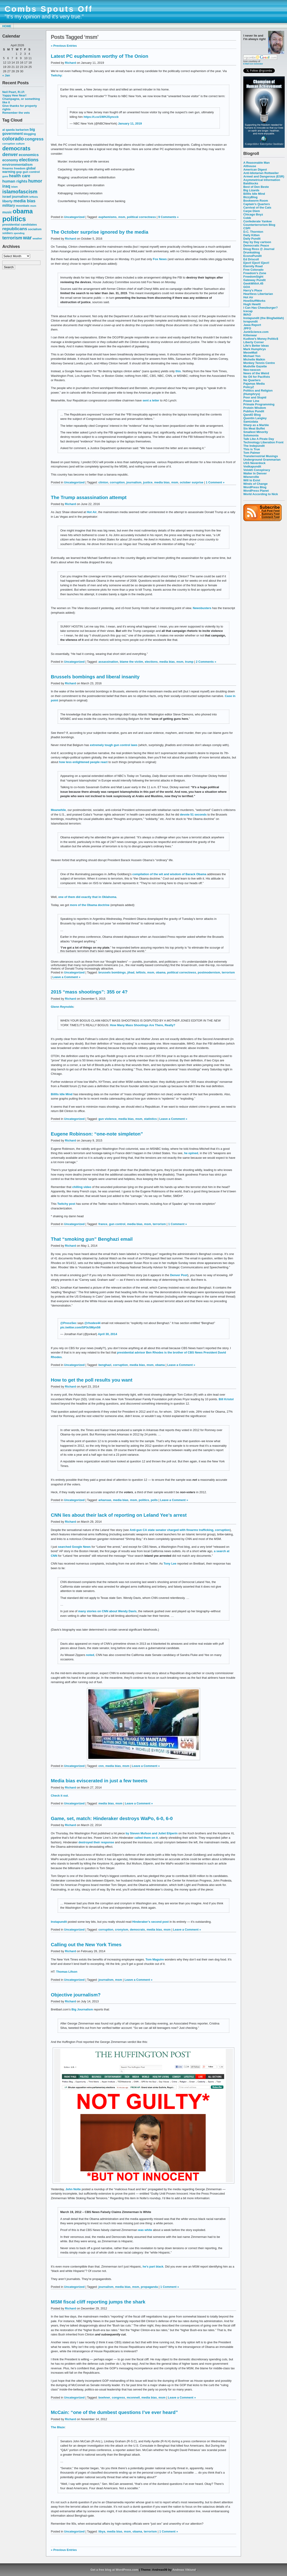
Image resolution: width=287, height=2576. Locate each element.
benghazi (104, 1365)
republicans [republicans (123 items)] (14, 228)
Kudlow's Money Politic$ (260, 338)
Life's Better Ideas (256, 345)
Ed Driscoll (251, 259)
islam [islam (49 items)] (14, 186)
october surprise (191, 482)
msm (121, 217)
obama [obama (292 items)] (23, 211)
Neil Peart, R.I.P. (13, 92)
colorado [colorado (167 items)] (13, 139)
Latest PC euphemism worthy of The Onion (99, 56)
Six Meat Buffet (254, 428)
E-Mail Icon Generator (253, 64)
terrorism (228, 972)
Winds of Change (255, 483)
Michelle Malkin (254, 359)
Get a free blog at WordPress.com (114, 2569)
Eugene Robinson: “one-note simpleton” (97, 1133)
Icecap (248, 311)
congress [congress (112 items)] (34, 138)
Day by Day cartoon (257, 242)
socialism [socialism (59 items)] (35, 229)
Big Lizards (251, 190)
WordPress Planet (256, 490)
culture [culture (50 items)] (20, 143)
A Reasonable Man (256, 162)
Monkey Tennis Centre (259, 363)
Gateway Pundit (254, 280)
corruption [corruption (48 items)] (8, 143)
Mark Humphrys (254, 349)
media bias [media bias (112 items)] (24, 200)
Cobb (247, 218)
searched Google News (74, 1546)
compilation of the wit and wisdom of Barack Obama (169, 874)
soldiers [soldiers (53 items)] (7, 233)
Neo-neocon (252, 370)
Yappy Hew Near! (14, 95)
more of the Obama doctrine (90, 905)
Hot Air (248, 297)
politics (144, 1500)
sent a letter (151, 400)
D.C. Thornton (253, 231)
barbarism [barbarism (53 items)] (22, 129)
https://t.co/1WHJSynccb (100, 117)
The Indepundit (254, 445)
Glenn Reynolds (62, 1006)
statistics (150, 1119)
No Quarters (252, 380)
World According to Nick (260, 494)
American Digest (255, 169)
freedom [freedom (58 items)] (19, 168)
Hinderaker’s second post (150, 1921)
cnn (101, 1766)
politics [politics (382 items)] (14, 219)
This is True (251, 449)
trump (189, 661)
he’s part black (153, 2266)
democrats (137, 1929)
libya (101, 2531)
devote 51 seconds (193, 814)
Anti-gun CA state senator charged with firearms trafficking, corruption (180, 1530)
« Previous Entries (64, 45)
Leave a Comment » (66, 977)
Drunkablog (251, 252)
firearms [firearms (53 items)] (7, 168)
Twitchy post (66, 1203)
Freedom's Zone (254, 273)
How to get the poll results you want (91, 1379)
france (102, 1224)
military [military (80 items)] (8, 205)
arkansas (104, 1500)
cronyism (121, 1929)
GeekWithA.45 (253, 283)
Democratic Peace (256, 245)
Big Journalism (82, 2009)
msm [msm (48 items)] (33, 205)
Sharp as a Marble (256, 425)
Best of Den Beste (256, 187)
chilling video (81, 1187)
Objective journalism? (75, 1994)
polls (154, 1500)
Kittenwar (250, 335)
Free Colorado (253, 269)
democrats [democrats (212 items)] (16, 148)
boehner (104, 2397)
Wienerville (251, 477)
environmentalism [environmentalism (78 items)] (17, 164)
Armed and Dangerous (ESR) (263, 176)
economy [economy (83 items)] (10, 160)
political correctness (141, 217)
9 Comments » (168, 217)
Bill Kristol (226, 1399)
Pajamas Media (254, 383)
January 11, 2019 (130, 123)
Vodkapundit (252, 466)
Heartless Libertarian (258, 294)
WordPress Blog (255, 487)
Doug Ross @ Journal (258, 249)
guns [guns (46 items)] (5, 176)
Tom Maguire (155, 1959)
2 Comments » (206, 661)
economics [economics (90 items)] (29, 155)
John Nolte (73, 2189)
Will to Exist (251, 480)
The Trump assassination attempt (88, 497)
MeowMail (250, 352)
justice (147, 482)
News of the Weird (256, 373)
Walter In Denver (255, 473)
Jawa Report (252, 325)
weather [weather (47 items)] (37, 238)
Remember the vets (16, 112)
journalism (134, 482)
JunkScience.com (255, 332)
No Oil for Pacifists (256, 376)
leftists (141, 972)
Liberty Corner (253, 342)
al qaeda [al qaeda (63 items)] (8, 129)
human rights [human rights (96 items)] (14, 181)
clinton (103, 482)
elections (151, 661)
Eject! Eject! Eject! (256, 262)
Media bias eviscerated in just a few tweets (99, 1780)
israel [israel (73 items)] (6, 196)
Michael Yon (251, 356)
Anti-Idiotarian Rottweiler (261, 173)
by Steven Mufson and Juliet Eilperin (152, 1833)
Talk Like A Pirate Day (258, 439)
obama (161, 972)
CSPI (246, 228)
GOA (246, 287)
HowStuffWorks (254, 300)
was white (145, 2230)
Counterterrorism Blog (259, 225)
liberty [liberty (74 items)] (7, 201)
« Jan (6, 75)
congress (118, 2397)
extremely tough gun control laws (114, 745)
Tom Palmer (251, 452)
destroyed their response (96, 1842)
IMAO (247, 314)
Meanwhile (58, 810)
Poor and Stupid (254, 397)
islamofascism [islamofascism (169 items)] (19, 192)
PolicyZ (248, 387)
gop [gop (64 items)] (19, 172)
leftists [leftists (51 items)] (33, 196)
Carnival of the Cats (257, 207)
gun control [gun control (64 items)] (31, 172)
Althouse (249, 166)
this (178, 371)
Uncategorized (74, 217)
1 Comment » (215, 482)
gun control (117, 1224)
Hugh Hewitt (252, 304)
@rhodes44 (92, 1323)
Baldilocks (250, 183)
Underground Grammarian (262, 459)
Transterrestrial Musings (260, 456)
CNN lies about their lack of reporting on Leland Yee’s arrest (119, 1515)
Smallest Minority (255, 432)
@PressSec (68, 1323)
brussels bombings (112, 972)
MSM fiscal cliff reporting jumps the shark (98, 2301)
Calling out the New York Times (86, 1944)
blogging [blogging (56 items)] (30, 134)
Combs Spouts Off (49, 9)
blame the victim (131, 661)
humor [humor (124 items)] (35, 180)
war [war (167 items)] (27, 238)
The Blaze (58, 2427)
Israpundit (250, 321)
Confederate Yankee (257, 221)
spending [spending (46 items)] (19, 233)
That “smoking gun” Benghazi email (92, 1239)
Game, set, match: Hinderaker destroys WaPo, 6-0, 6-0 (112, 1818)
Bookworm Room (255, 200)
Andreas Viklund (184, 2569)
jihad (130, 972)
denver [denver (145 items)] (10, 154)
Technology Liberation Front (263, 442)
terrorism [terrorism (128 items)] (12, 237)
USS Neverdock (254, 463)
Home (6, 26)
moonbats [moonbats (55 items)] (22, 205)
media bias (161, 482)
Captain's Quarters (256, 204)
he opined (191, 1153)
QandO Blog (252, 414)
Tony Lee (170, 1563)
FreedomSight (253, 276)
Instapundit (59, 1921)
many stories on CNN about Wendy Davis (107, 1611)
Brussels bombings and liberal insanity (95, 676)
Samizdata (250, 421)
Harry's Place (252, 290)
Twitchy (56, 75)
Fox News (160, 259)
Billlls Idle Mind (254, 193)
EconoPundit (252, 256)
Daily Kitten (251, 235)
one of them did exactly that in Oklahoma (87, 897)
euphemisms (107, 217)
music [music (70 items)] (7, 212)
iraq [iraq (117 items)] (6, 186)
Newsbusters (202, 608)
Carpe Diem (251, 211)
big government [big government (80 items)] (18, 132)
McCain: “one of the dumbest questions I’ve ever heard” (114, 2412)
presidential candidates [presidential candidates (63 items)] (19, 224)
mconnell (133, 2397)
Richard (70, 62)
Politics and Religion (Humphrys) (258, 392)
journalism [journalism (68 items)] (20, 196)
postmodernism (209, 972)
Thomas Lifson (66, 1971)
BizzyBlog (250, 197)
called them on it (146, 1837)
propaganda (149, 2286)
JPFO (247, 328)
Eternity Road (253, 266)
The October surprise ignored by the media (99, 232)
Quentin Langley (255, 418)
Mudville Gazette (255, 366)
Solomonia (250, 435)
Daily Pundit (252, 238)
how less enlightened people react (83, 762)
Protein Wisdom (254, 407)
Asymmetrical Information (261, 180)
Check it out (59, 1795)
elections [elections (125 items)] (28, 159)
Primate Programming (258, 404)
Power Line (251, 401)
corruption (117, 482)
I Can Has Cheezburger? (260, 307)
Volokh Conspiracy (256, 470)
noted (90, 1655)
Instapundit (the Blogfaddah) (263, 318)
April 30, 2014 (107, 1334)
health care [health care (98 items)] (19, 176)
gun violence (107, 1119)
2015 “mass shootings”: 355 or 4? (89, 991)
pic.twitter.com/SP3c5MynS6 (80, 1327)
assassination (108, 661)
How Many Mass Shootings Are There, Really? (142, 1025)
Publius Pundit (253, 411)
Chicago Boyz (253, 214)
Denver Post (178, 1275)
